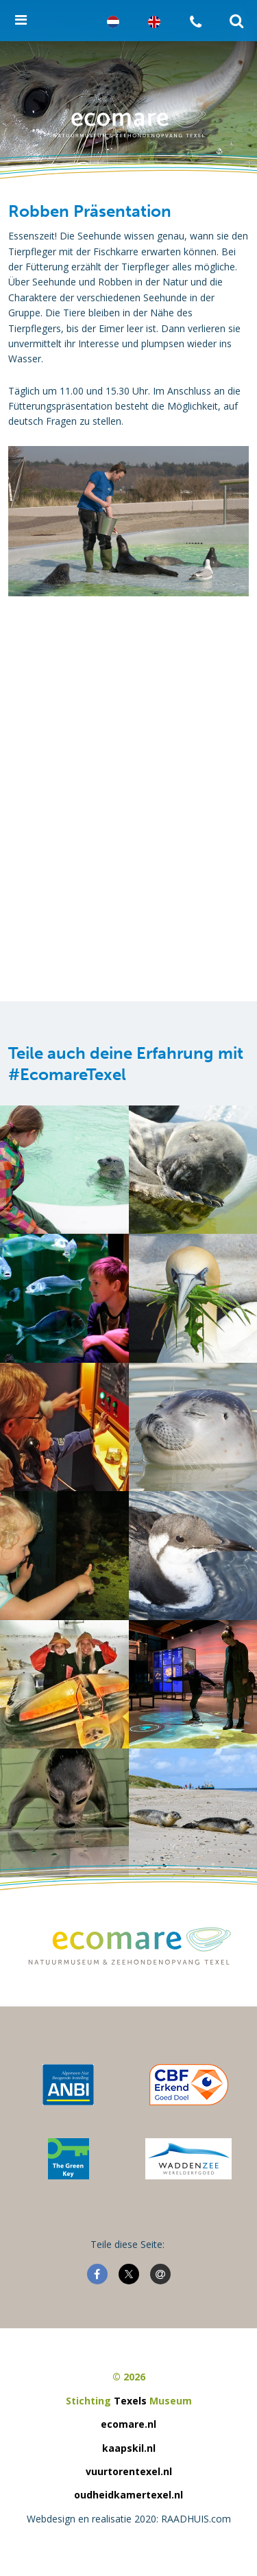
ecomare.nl (128, 2424)
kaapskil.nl (129, 2448)
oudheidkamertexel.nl (128, 2494)
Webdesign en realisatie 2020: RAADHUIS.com (129, 2518)
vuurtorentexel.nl (129, 2471)
